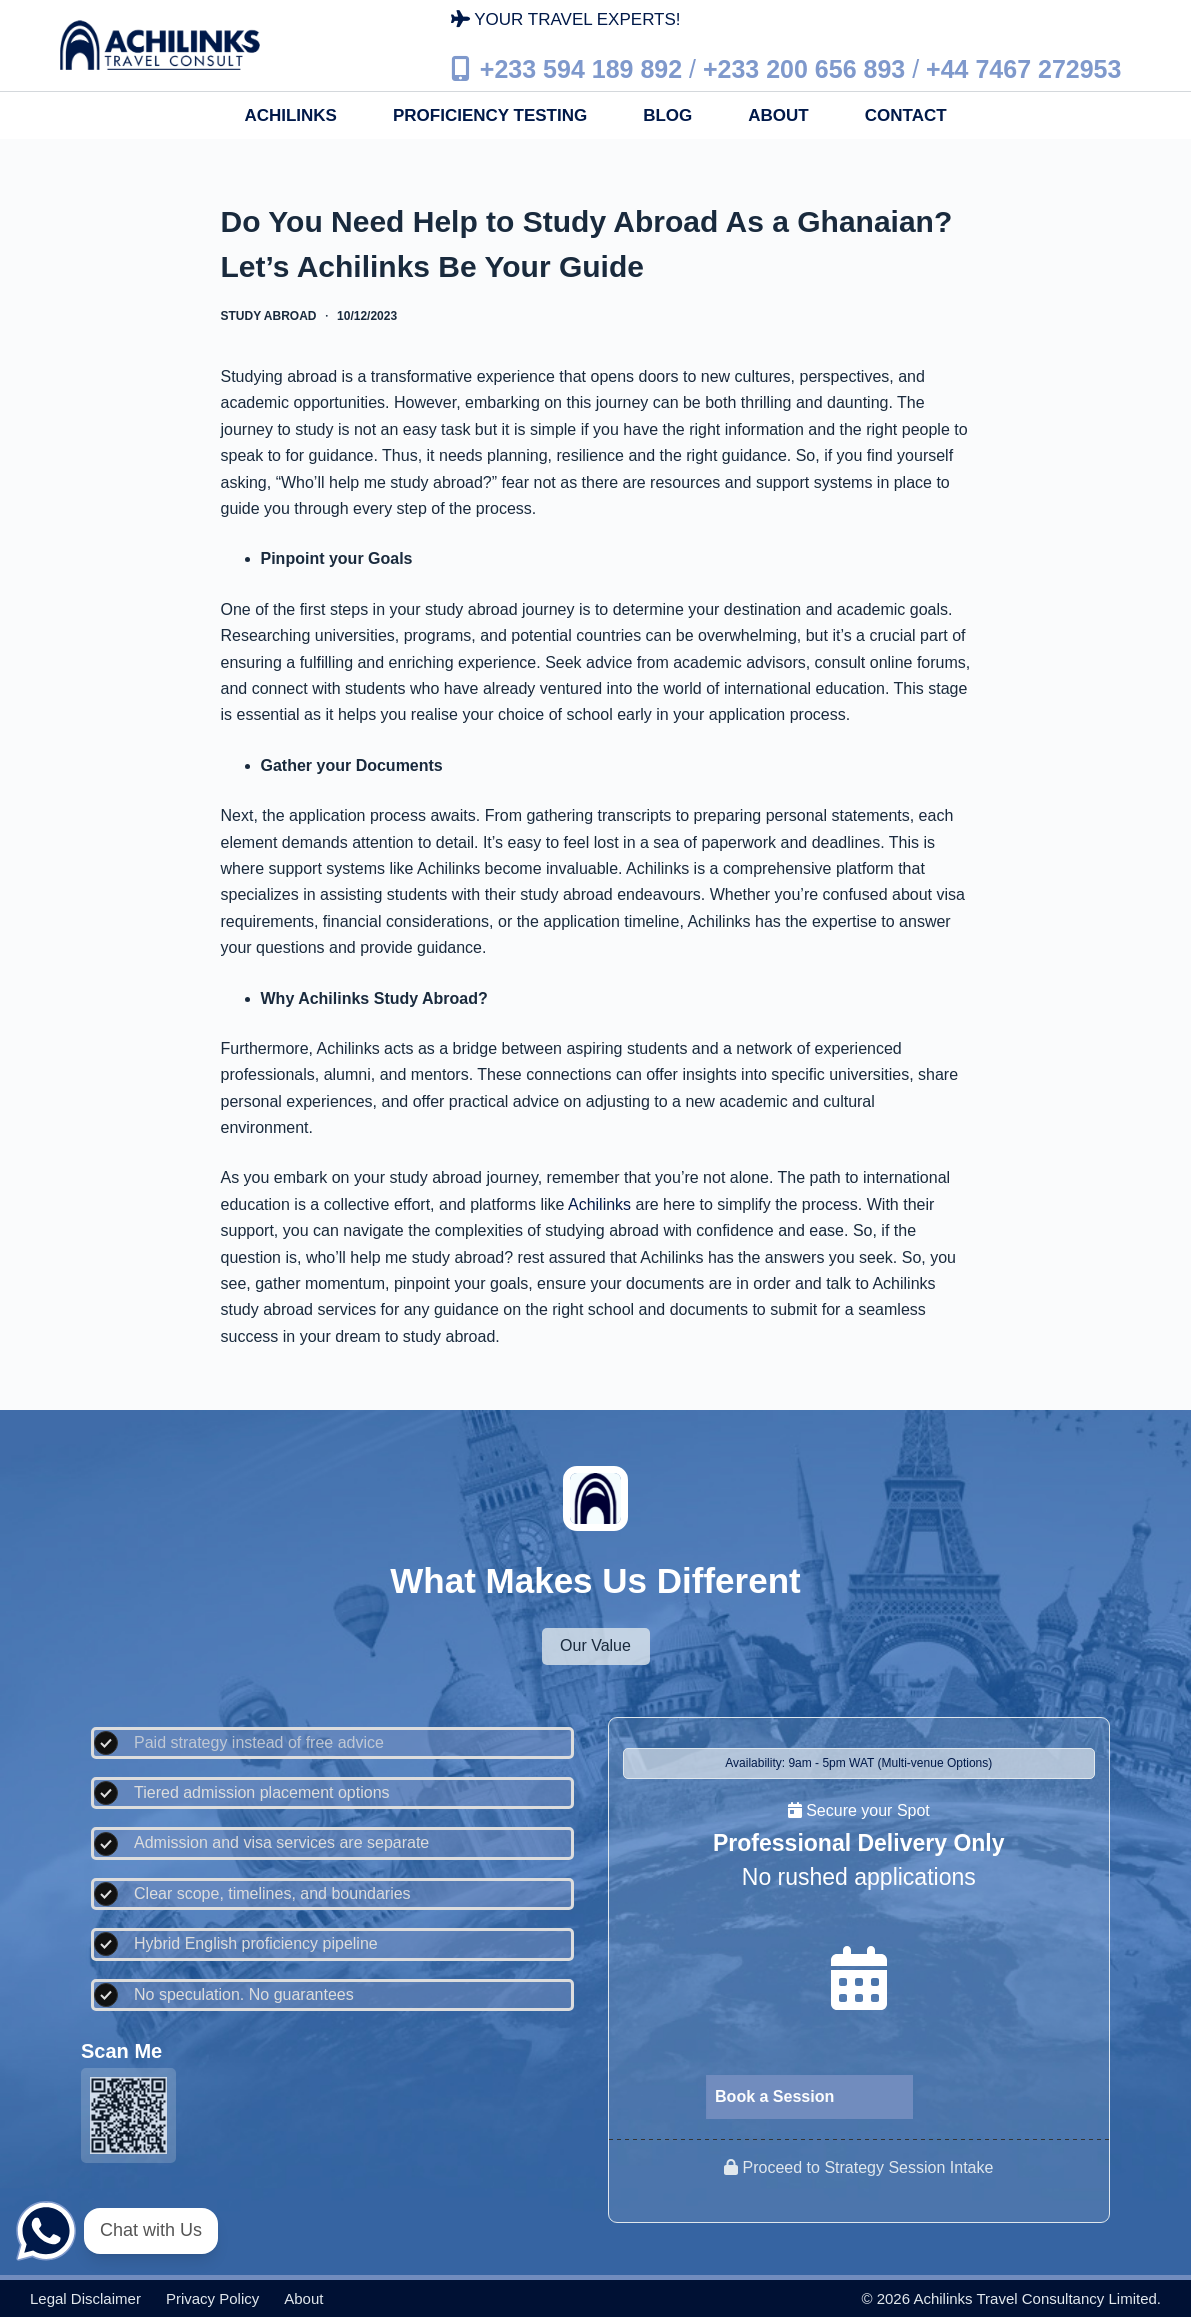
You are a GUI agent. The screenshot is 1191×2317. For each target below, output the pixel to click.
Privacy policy (212, 2298)
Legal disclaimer (85, 2298)
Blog (667, 115)
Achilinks (290, 115)
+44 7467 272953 (1023, 69)
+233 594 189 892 (581, 69)
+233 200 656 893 (804, 69)
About (778, 115)
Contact (906, 115)
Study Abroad (269, 316)
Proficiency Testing (490, 115)
